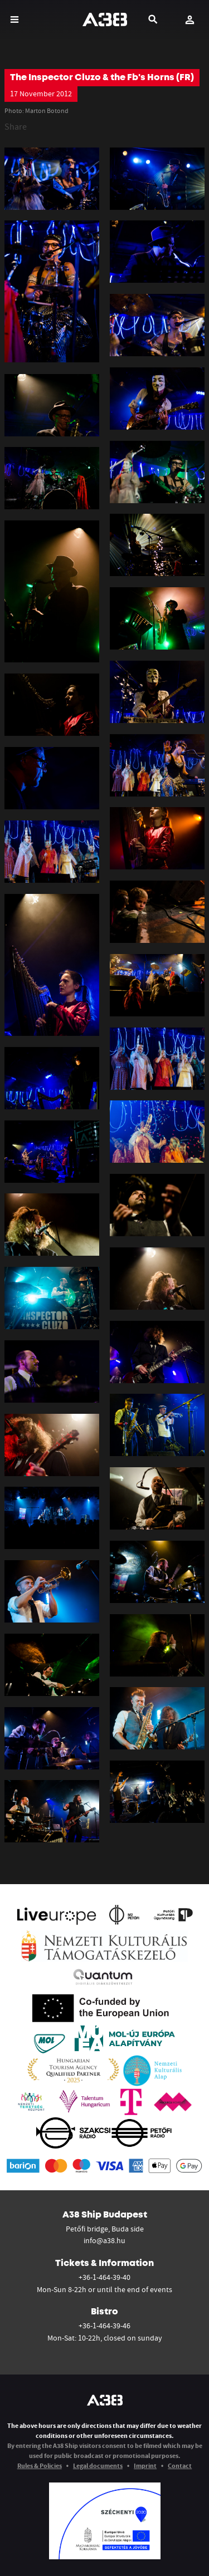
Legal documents (98, 2465)
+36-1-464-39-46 (104, 2326)
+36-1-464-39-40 (104, 2277)
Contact (180, 2465)
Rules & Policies (39, 2465)
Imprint (145, 2465)
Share (15, 126)
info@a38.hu (104, 2240)
